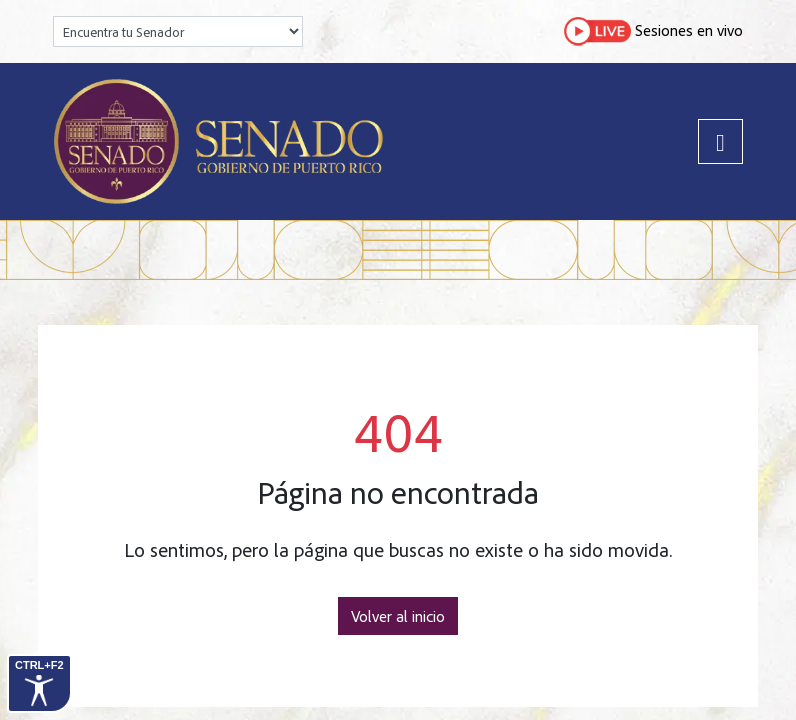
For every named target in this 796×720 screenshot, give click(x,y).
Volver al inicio (398, 616)
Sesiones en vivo (653, 32)
